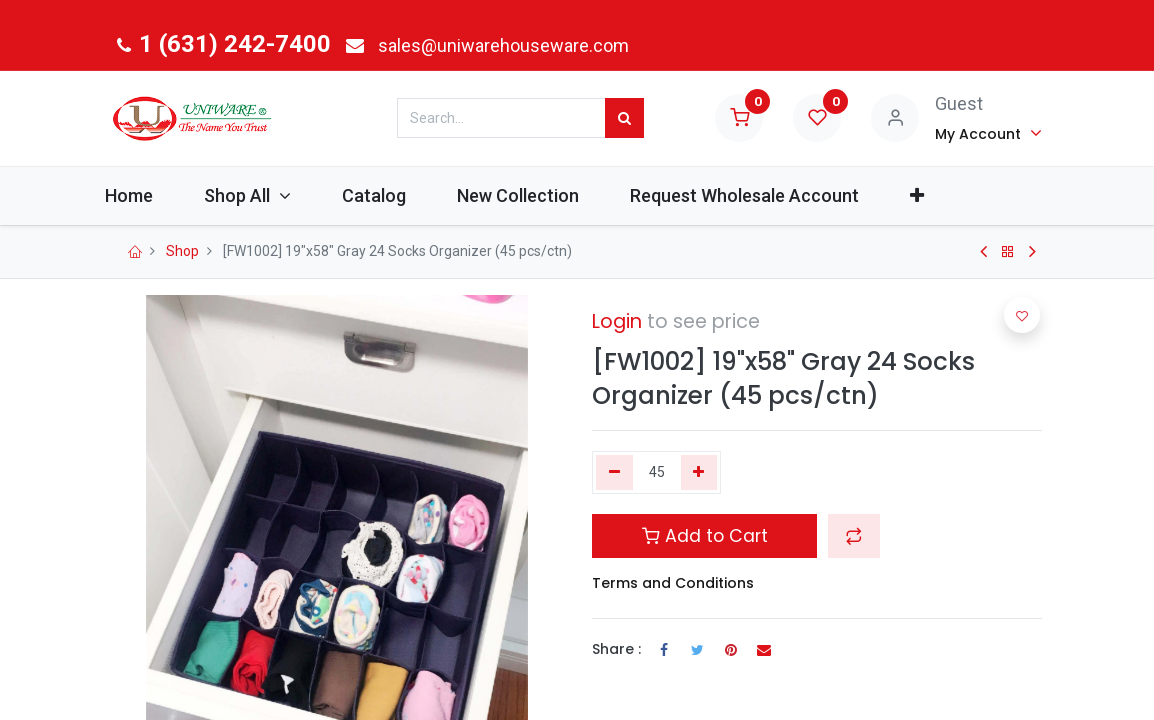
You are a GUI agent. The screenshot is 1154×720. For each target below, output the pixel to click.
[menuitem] (161, 195)
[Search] (624, 118)
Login (617, 321)
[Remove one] (614, 473)
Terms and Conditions (673, 583)
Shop (182, 251)
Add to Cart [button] (705, 536)
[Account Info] (988, 133)
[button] (950, 195)
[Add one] (699, 473)
